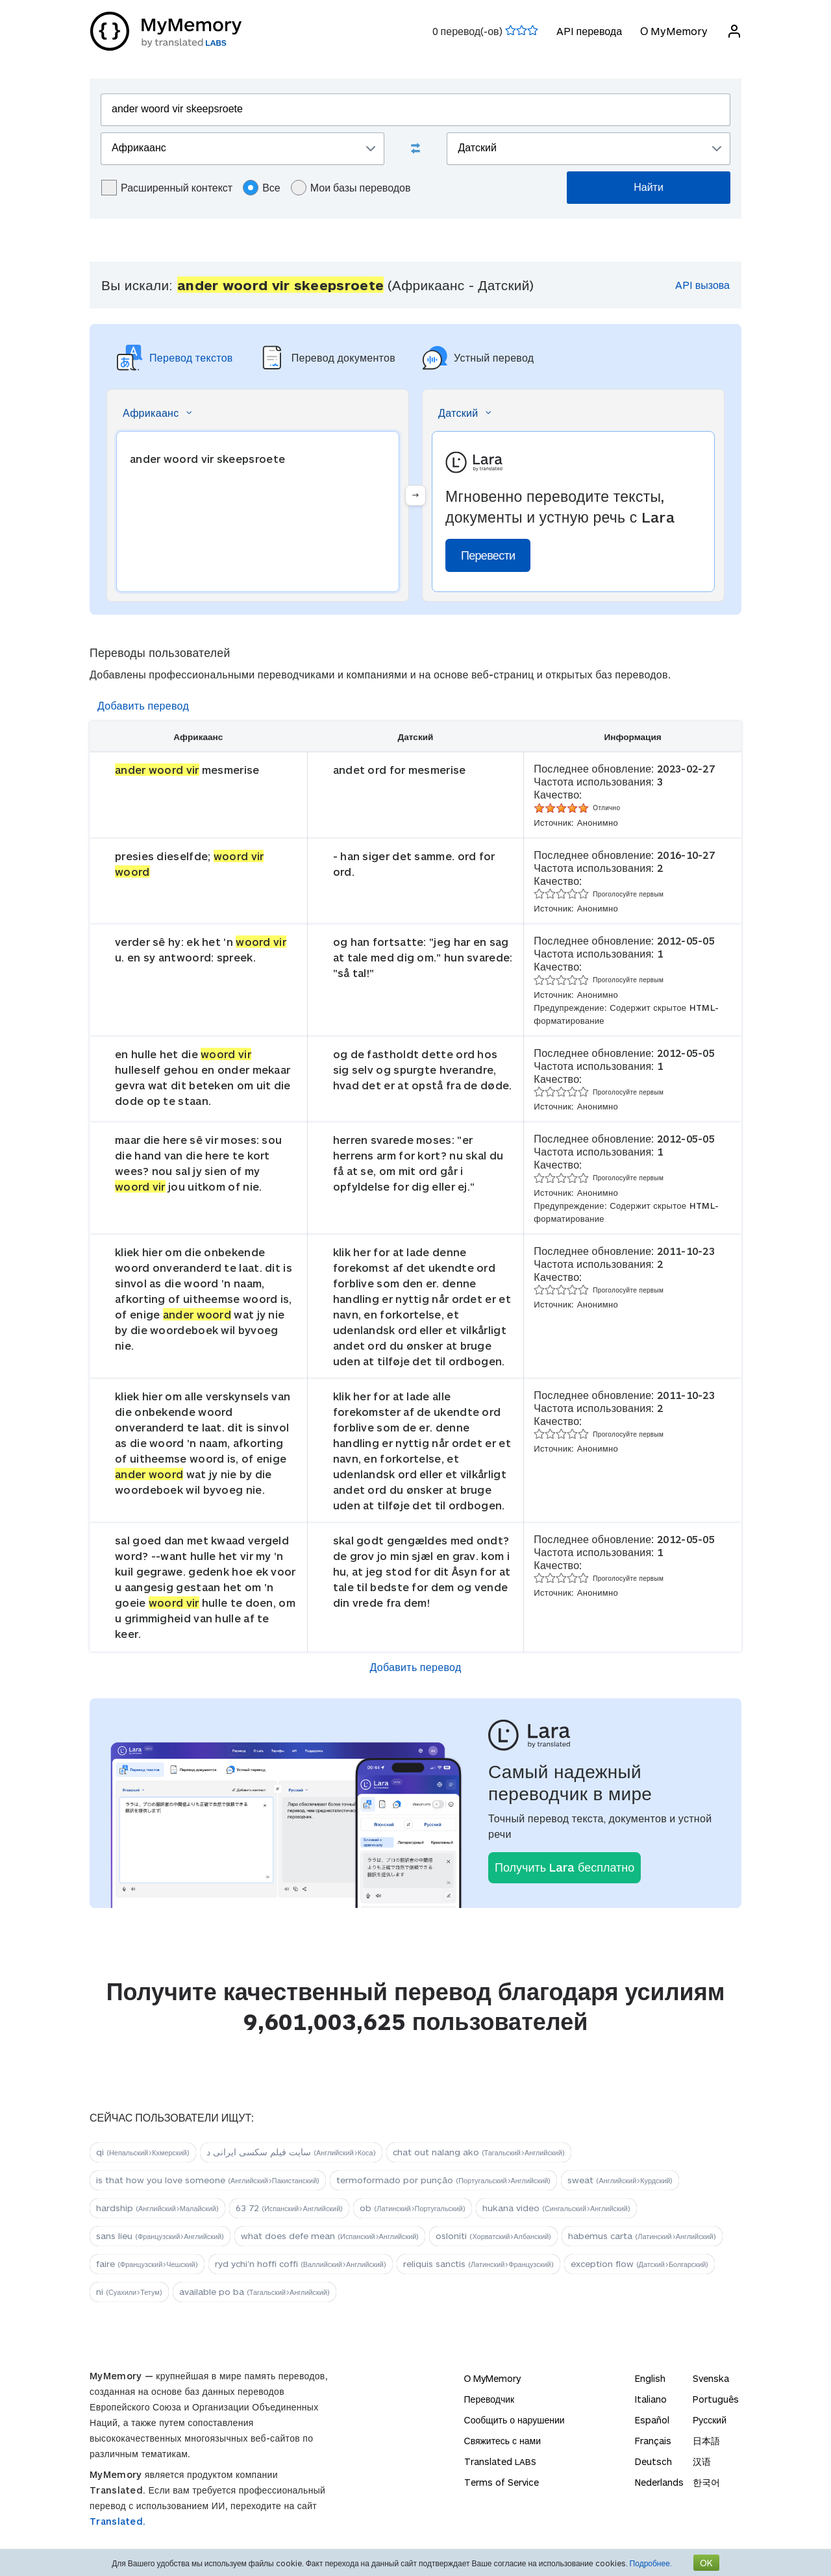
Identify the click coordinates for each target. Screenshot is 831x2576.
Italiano (651, 2399)
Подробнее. (651, 2563)
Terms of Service (501, 2482)
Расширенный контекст (166, 187)
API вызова (702, 285)
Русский (709, 2419)
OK (706, 2562)
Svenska (711, 2378)
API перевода (588, 31)
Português (716, 2399)
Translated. (117, 2521)
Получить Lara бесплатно (564, 1867)
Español (652, 2419)
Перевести (488, 555)
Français (653, 2440)
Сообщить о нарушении (514, 2419)
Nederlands (659, 2482)
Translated (500, 2461)
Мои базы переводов (351, 187)
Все (261, 187)
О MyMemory (674, 31)
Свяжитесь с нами (502, 2440)
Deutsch (653, 2461)
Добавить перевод (143, 705)
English (650, 2378)
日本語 (706, 2440)
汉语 (702, 2461)
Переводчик (489, 2399)
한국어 (706, 2482)
